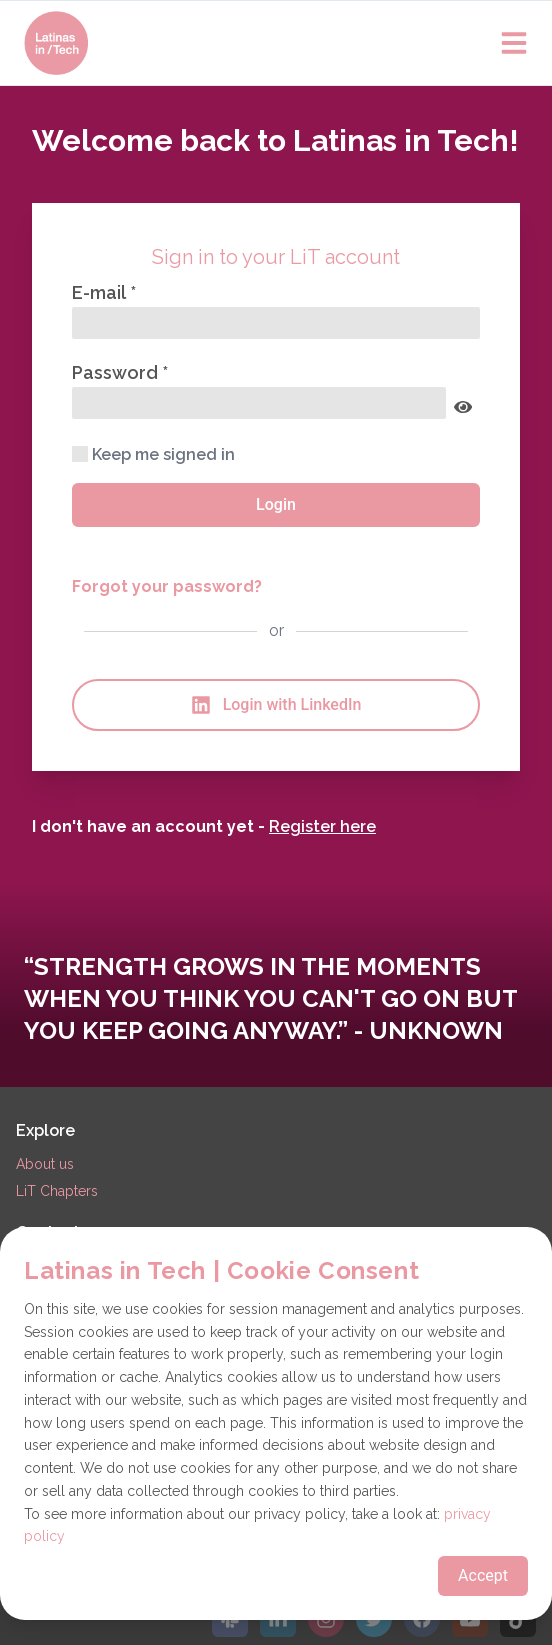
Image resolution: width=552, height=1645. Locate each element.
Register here (322, 826)
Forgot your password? (167, 586)
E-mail (101, 292)
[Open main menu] (514, 43)
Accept (483, 1575)
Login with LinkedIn (276, 705)
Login (276, 504)
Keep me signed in (153, 454)
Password (117, 372)
